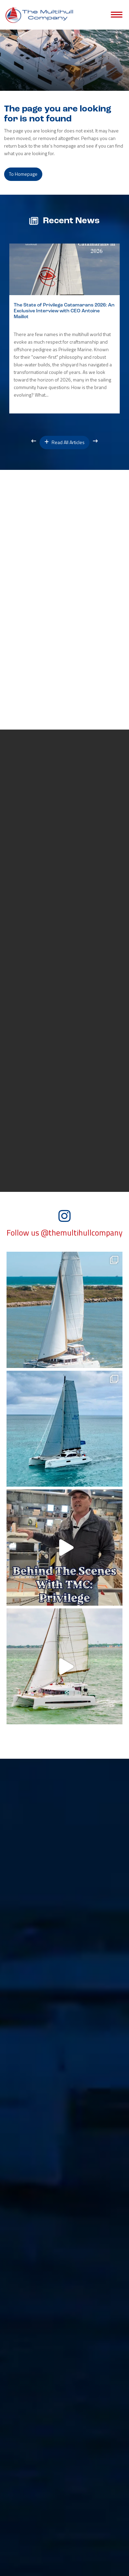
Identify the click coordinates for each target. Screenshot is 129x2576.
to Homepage (23, 173)
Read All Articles (64, 442)
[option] (64, 328)
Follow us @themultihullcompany (64, 1233)
